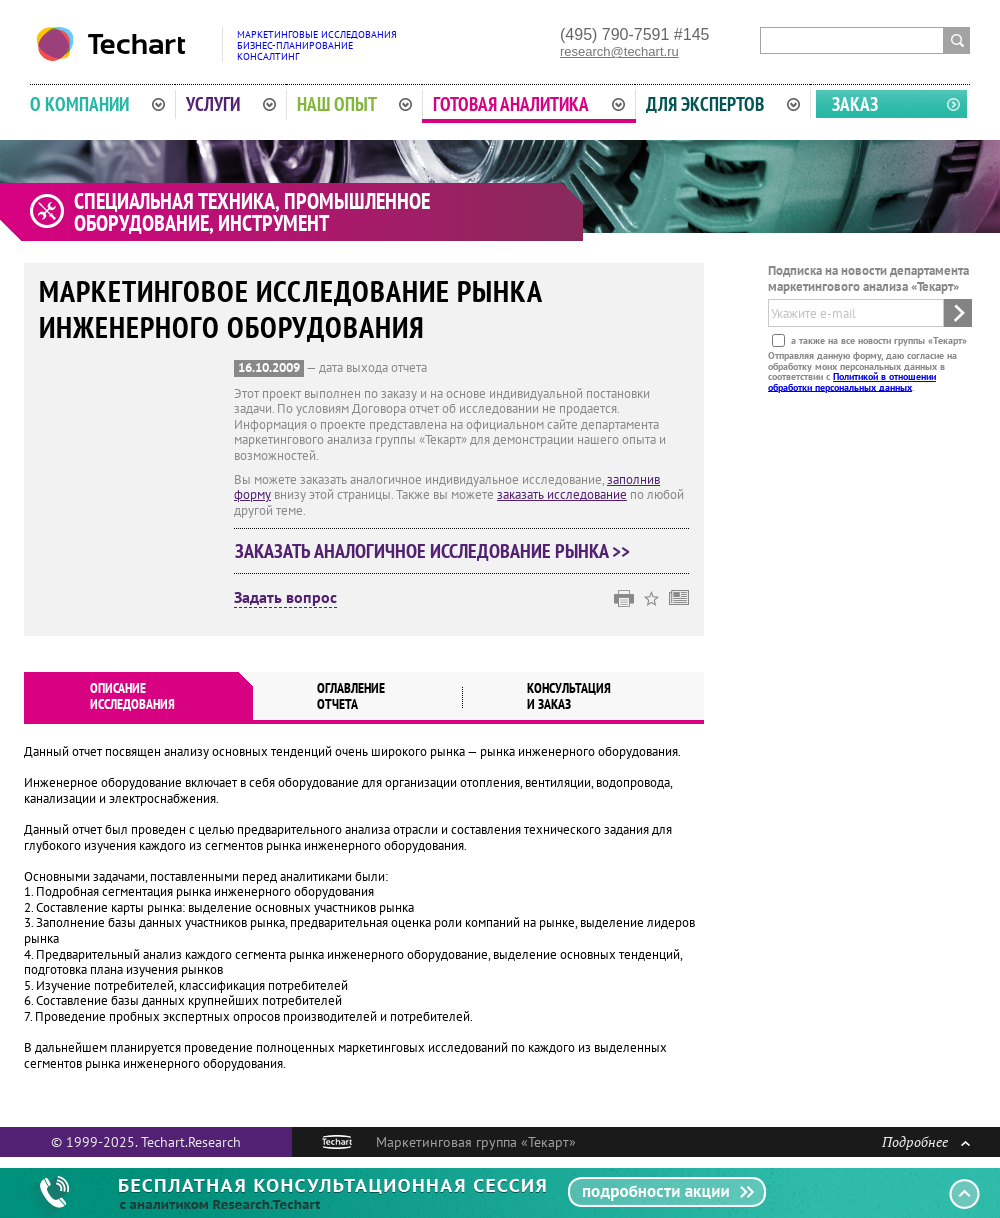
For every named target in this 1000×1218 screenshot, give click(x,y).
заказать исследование (562, 494)
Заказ (855, 104)
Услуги (231, 104)
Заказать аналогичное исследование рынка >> (432, 551)
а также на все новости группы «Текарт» (877, 340)
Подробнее (926, 1141)
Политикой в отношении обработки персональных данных (852, 381)
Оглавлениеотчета (351, 696)
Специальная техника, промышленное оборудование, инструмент (252, 212)
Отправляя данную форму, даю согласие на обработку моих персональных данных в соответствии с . (862, 371)
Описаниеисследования (132, 696)
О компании (97, 104)
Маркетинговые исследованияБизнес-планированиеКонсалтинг (317, 45)
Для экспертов (723, 104)
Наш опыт (355, 104)
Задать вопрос (285, 598)
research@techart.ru (619, 51)
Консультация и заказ (569, 696)
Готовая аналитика (529, 104)
